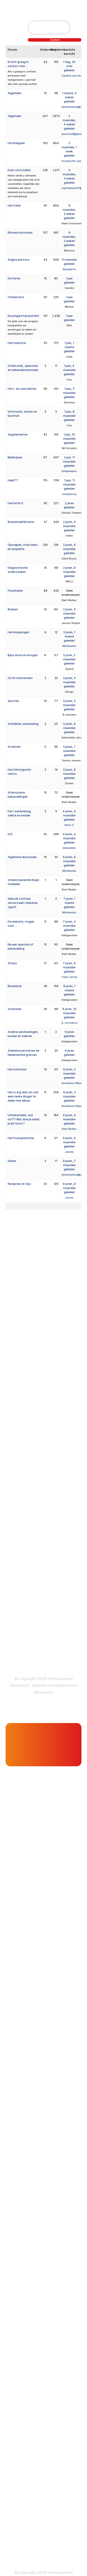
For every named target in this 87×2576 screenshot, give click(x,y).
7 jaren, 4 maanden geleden (69, 926)
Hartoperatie (17, 343)
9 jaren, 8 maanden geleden (69, 1188)
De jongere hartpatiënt (23, 316)
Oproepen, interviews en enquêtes (23, 547)
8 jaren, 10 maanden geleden (69, 1013)
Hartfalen (14, 205)
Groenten (14, 746)
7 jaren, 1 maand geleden (69, 903)
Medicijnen (15, 457)
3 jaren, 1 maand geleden (69, 636)
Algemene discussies (22, 857)
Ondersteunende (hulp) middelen (23, 882)
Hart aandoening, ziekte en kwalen (20, 813)
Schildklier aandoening (23, 724)
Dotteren (14, 278)
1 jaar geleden (69, 280)
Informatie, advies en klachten (22, 413)
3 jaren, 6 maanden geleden (69, 728)
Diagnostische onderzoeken (18, 570)
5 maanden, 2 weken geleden (69, 176)
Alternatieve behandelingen (18, 794)
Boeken (13, 609)
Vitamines (15, 1009)
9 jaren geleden (69, 1034)
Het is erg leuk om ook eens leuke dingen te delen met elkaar (23, 1096)
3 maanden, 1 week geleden (69, 149)
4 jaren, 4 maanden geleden (69, 815)
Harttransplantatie (21, 1138)
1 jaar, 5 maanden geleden (69, 393)
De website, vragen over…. (21, 923)
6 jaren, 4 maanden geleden (69, 838)
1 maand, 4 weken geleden (69, 97)
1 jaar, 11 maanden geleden (69, 461)
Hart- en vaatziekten (22, 388)
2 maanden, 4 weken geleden (69, 122)
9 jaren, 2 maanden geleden (69, 1073)
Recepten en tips (19, 1184)
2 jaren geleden (69, 505)
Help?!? (13, 480)
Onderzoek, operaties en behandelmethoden (23, 368)
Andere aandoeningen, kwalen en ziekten (23, 1034)
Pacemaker (15, 590)
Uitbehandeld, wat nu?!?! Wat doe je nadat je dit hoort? (24, 1119)
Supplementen (18, 434)
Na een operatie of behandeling (20, 946)
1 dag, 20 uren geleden (69, 66)
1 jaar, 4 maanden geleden (69, 370)
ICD (10, 834)
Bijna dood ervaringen (23, 655)
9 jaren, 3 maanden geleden (69, 1096)
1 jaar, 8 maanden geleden (69, 416)
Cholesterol (16, 297)
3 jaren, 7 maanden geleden (69, 751)
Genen (12, 1161)
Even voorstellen (19, 170)
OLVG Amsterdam (20, 678)
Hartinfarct (15, 503)
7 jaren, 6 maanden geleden (69, 967)
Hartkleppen (16, 143)
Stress (12, 963)
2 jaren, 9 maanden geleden (69, 613)
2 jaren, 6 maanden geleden (69, 526)
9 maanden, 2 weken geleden (69, 212)
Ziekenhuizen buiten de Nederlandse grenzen (23, 1052)
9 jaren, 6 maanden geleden (69, 1142)
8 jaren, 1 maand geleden (69, 990)
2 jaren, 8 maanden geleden (69, 572)
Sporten (13, 701)
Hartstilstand (17, 1069)
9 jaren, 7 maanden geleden (69, 1165)
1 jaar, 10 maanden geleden (69, 439)
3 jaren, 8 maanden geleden (69, 774)
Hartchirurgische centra (19, 771)
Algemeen (14, 93)
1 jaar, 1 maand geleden (69, 347)
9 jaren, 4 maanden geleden (69, 1119)
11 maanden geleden (69, 262)
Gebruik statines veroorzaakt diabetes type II (23, 903)
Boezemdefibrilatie (21, 522)
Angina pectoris (19, 259)
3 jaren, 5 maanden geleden (69, 682)
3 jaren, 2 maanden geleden (69, 659)
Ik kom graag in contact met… (18, 64)
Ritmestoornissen (20, 232)
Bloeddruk (15, 986)
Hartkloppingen (18, 632)
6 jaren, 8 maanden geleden (69, 861)
